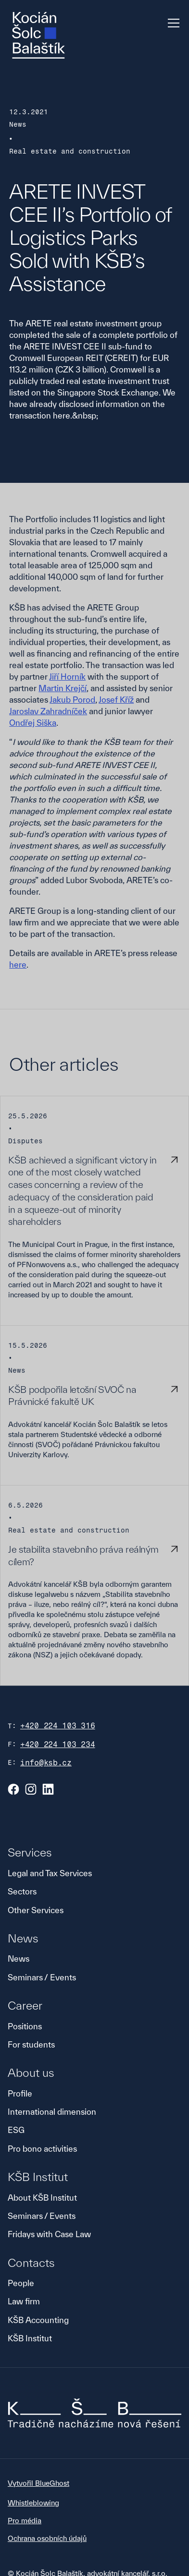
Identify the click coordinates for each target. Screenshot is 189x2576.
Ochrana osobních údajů (47, 2538)
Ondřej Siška (32, 722)
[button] (171, 23)
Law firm (24, 2301)
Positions (25, 2026)
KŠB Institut (30, 2338)
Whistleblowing (33, 2503)
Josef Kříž (116, 699)
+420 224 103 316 (57, 1725)
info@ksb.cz (46, 1762)
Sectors (22, 1891)
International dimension (52, 2111)
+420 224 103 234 (57, 1744)
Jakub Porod (72, 699)
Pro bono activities (42, 2148)
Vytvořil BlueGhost (38, 2483)
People (21, 2283)
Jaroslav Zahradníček (48, 711)
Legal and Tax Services (50, 1873)
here (17, 964)
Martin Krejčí (62, 688)
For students (31, 2044)
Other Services (35, 1910)
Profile (20, 2093)
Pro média (24, 2520)
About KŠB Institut (42, 2197)
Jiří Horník (67, 676)
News (18, 1958)
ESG (16, 2129)
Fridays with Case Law (49, 2234)
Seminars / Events (42, 1977)
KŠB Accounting (38, 2319)
